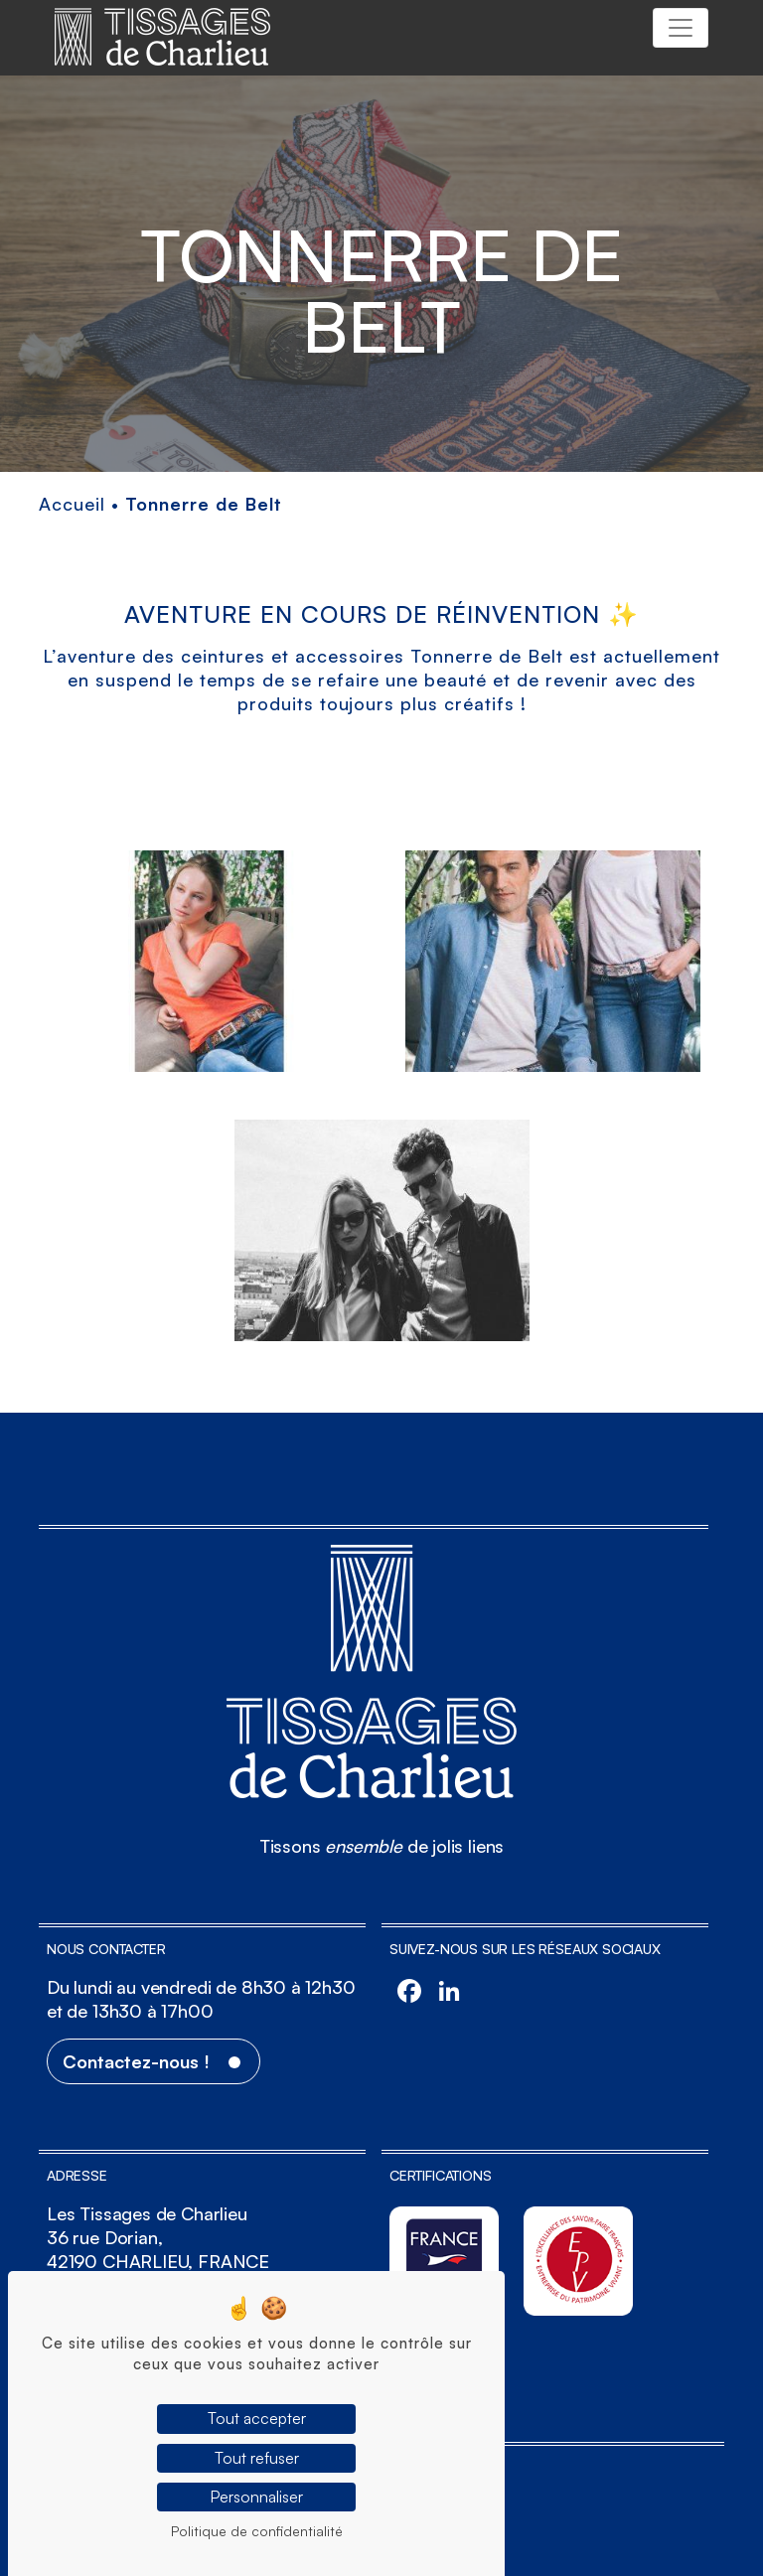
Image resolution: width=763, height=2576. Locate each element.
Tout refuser (257, 2458)
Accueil (72, 504)
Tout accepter (257, 2418)
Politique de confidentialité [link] (257, 2530)
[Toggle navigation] (680, 28)
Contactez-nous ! (136, 2061)
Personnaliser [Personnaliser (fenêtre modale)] (256, 2496)
